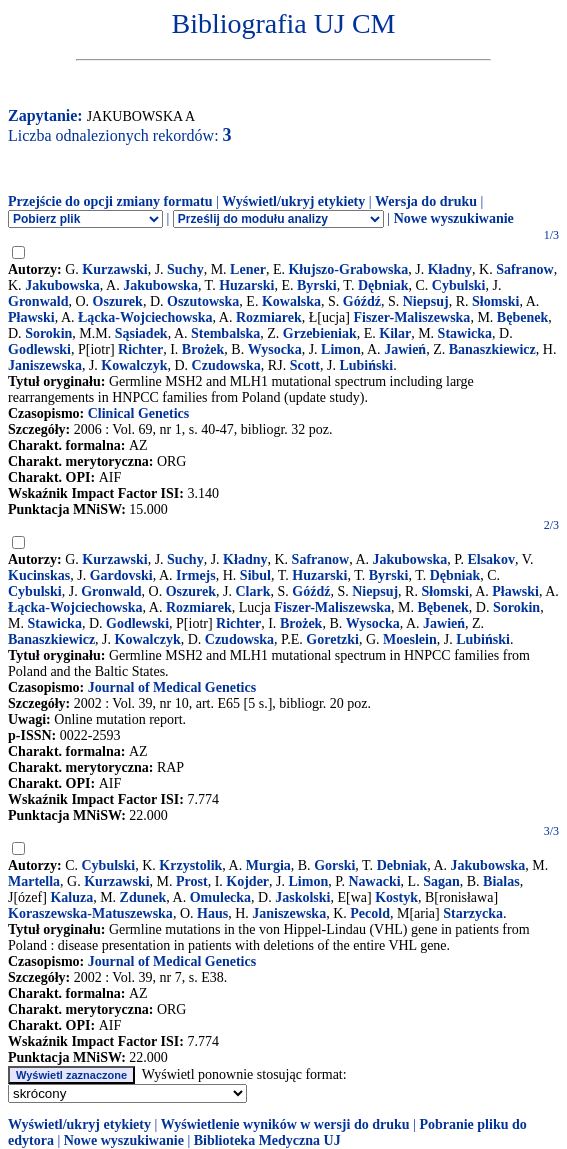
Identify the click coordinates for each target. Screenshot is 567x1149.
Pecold (370, 913)
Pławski (31, 317)
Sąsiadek (141, 333)
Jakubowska (62, 285)
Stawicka (465, 333)
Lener (248, 269)
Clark (252, 591)
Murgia (268, 865)
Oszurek (118, 301)
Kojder (247, 881)
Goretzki (332, 639)
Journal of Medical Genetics (172, 687)
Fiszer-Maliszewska (411, 317)
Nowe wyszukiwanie (454, 218)
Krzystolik (190, 865)
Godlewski (39, 349)
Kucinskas (39, 575)
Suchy (185, 269)
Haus (212, 913)
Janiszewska (45, 365)
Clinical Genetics (139, 413)
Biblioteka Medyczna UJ (267, 1140)
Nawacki (374, 881)
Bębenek (522, 317)
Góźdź (362, 301)
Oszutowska (203, 301)
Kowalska (291, 301)
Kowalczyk (134, 365)
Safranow (525, 269)
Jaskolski (302, 897)
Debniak (402, 865)
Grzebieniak (320, 333)
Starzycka (473, 913)
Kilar (395, 333)
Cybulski (459, 285)
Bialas (501, 881)
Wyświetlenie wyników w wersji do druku (285, 1124)
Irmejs (196, 575)
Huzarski (246, 285)
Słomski (495, 301)
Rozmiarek (269, 317)
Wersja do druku (426, 201)
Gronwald (38, 301)
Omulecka (220, 897)
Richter (140, 349)
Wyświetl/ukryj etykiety (293, 201)
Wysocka (275, 349)
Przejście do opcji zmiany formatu (110, 201)
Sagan (441, 881)
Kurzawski (114, 269)
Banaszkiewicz (492, 349)
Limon (341, 349)
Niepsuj (426, 301)
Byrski (317, 285)
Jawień (405, 349)
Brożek (203, 349)
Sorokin (48, 333)
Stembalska (225, 333)
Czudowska (226, 365)
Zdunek (143, 897)
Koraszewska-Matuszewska (90, 913)
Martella (34, 881)
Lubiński (366, 365)
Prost (192, 881)
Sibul (255, 575)
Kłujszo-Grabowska (348, 269)
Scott (305, 365)
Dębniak (383, 285)
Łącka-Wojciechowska (145, 317)
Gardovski (121, 575)
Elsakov (490, 559)
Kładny (450, 269)
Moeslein (410, 639)
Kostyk (396, 897)
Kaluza (71, 897)
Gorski (334, 865)
